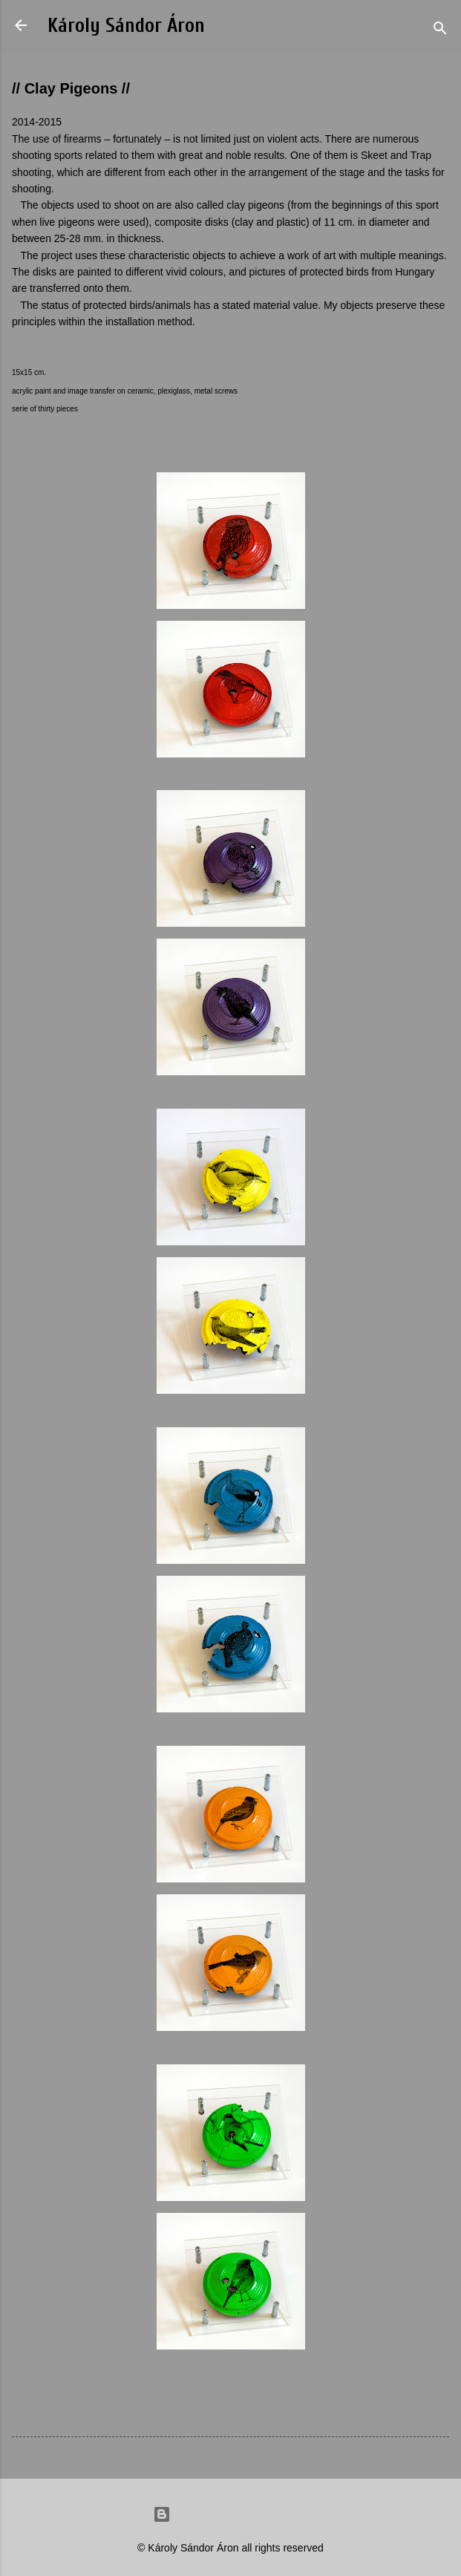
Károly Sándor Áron (126, 25)
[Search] (440, 30)
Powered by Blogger (231, 2514)
